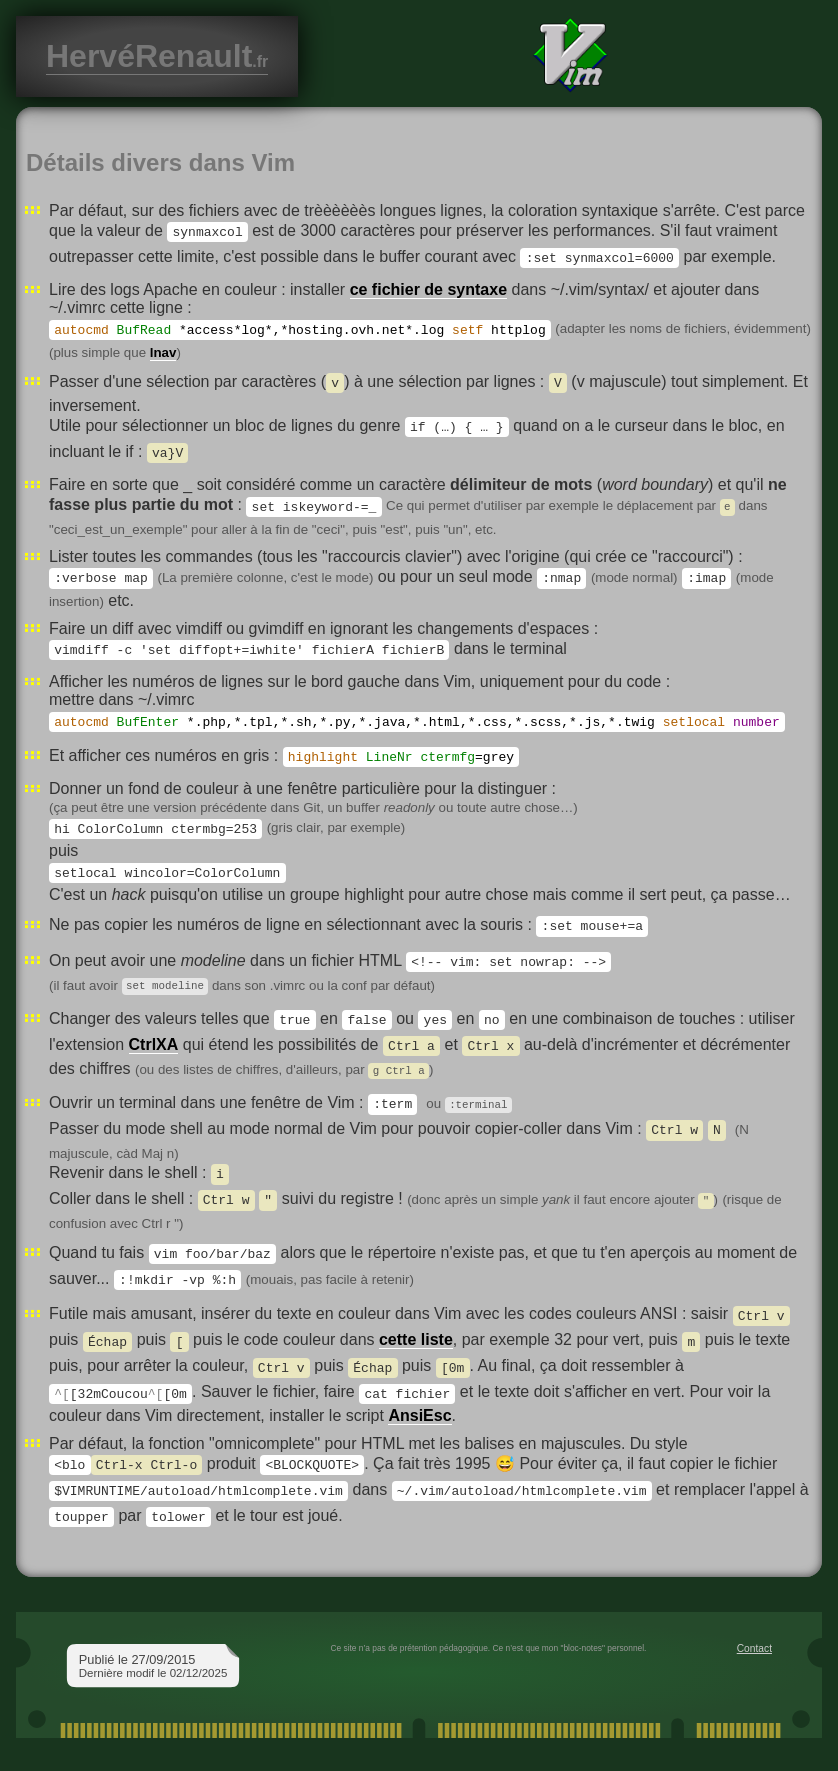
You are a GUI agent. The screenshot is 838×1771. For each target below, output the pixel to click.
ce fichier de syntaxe (428, 289)
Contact (754, 1646)
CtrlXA (154, 1045)
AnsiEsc (419, 1413)
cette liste (416, 1339)
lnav (163, 352)
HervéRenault (157, 56)
